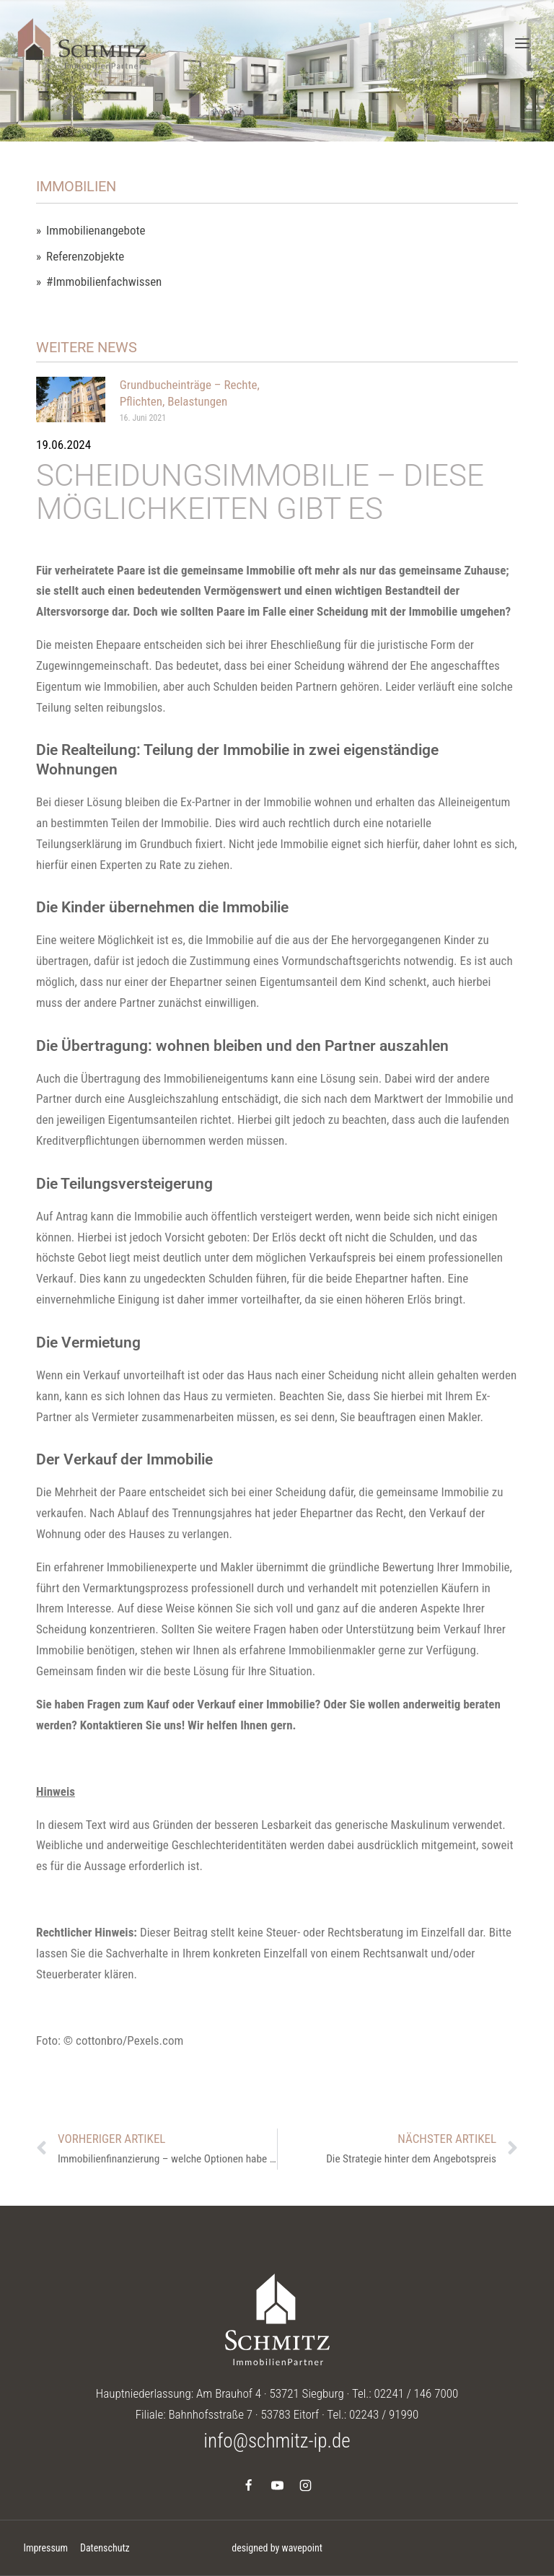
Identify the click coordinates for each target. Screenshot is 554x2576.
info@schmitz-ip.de (276, 2441)
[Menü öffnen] (522, 43)
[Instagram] (305, 2486)
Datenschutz (105, 2548)
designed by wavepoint (277, 2548)
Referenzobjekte (85, 256)
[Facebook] (249, 2486)
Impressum (45, 2548)
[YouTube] (277, 2486)
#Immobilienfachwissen (104, 282)
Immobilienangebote (95, 230)
